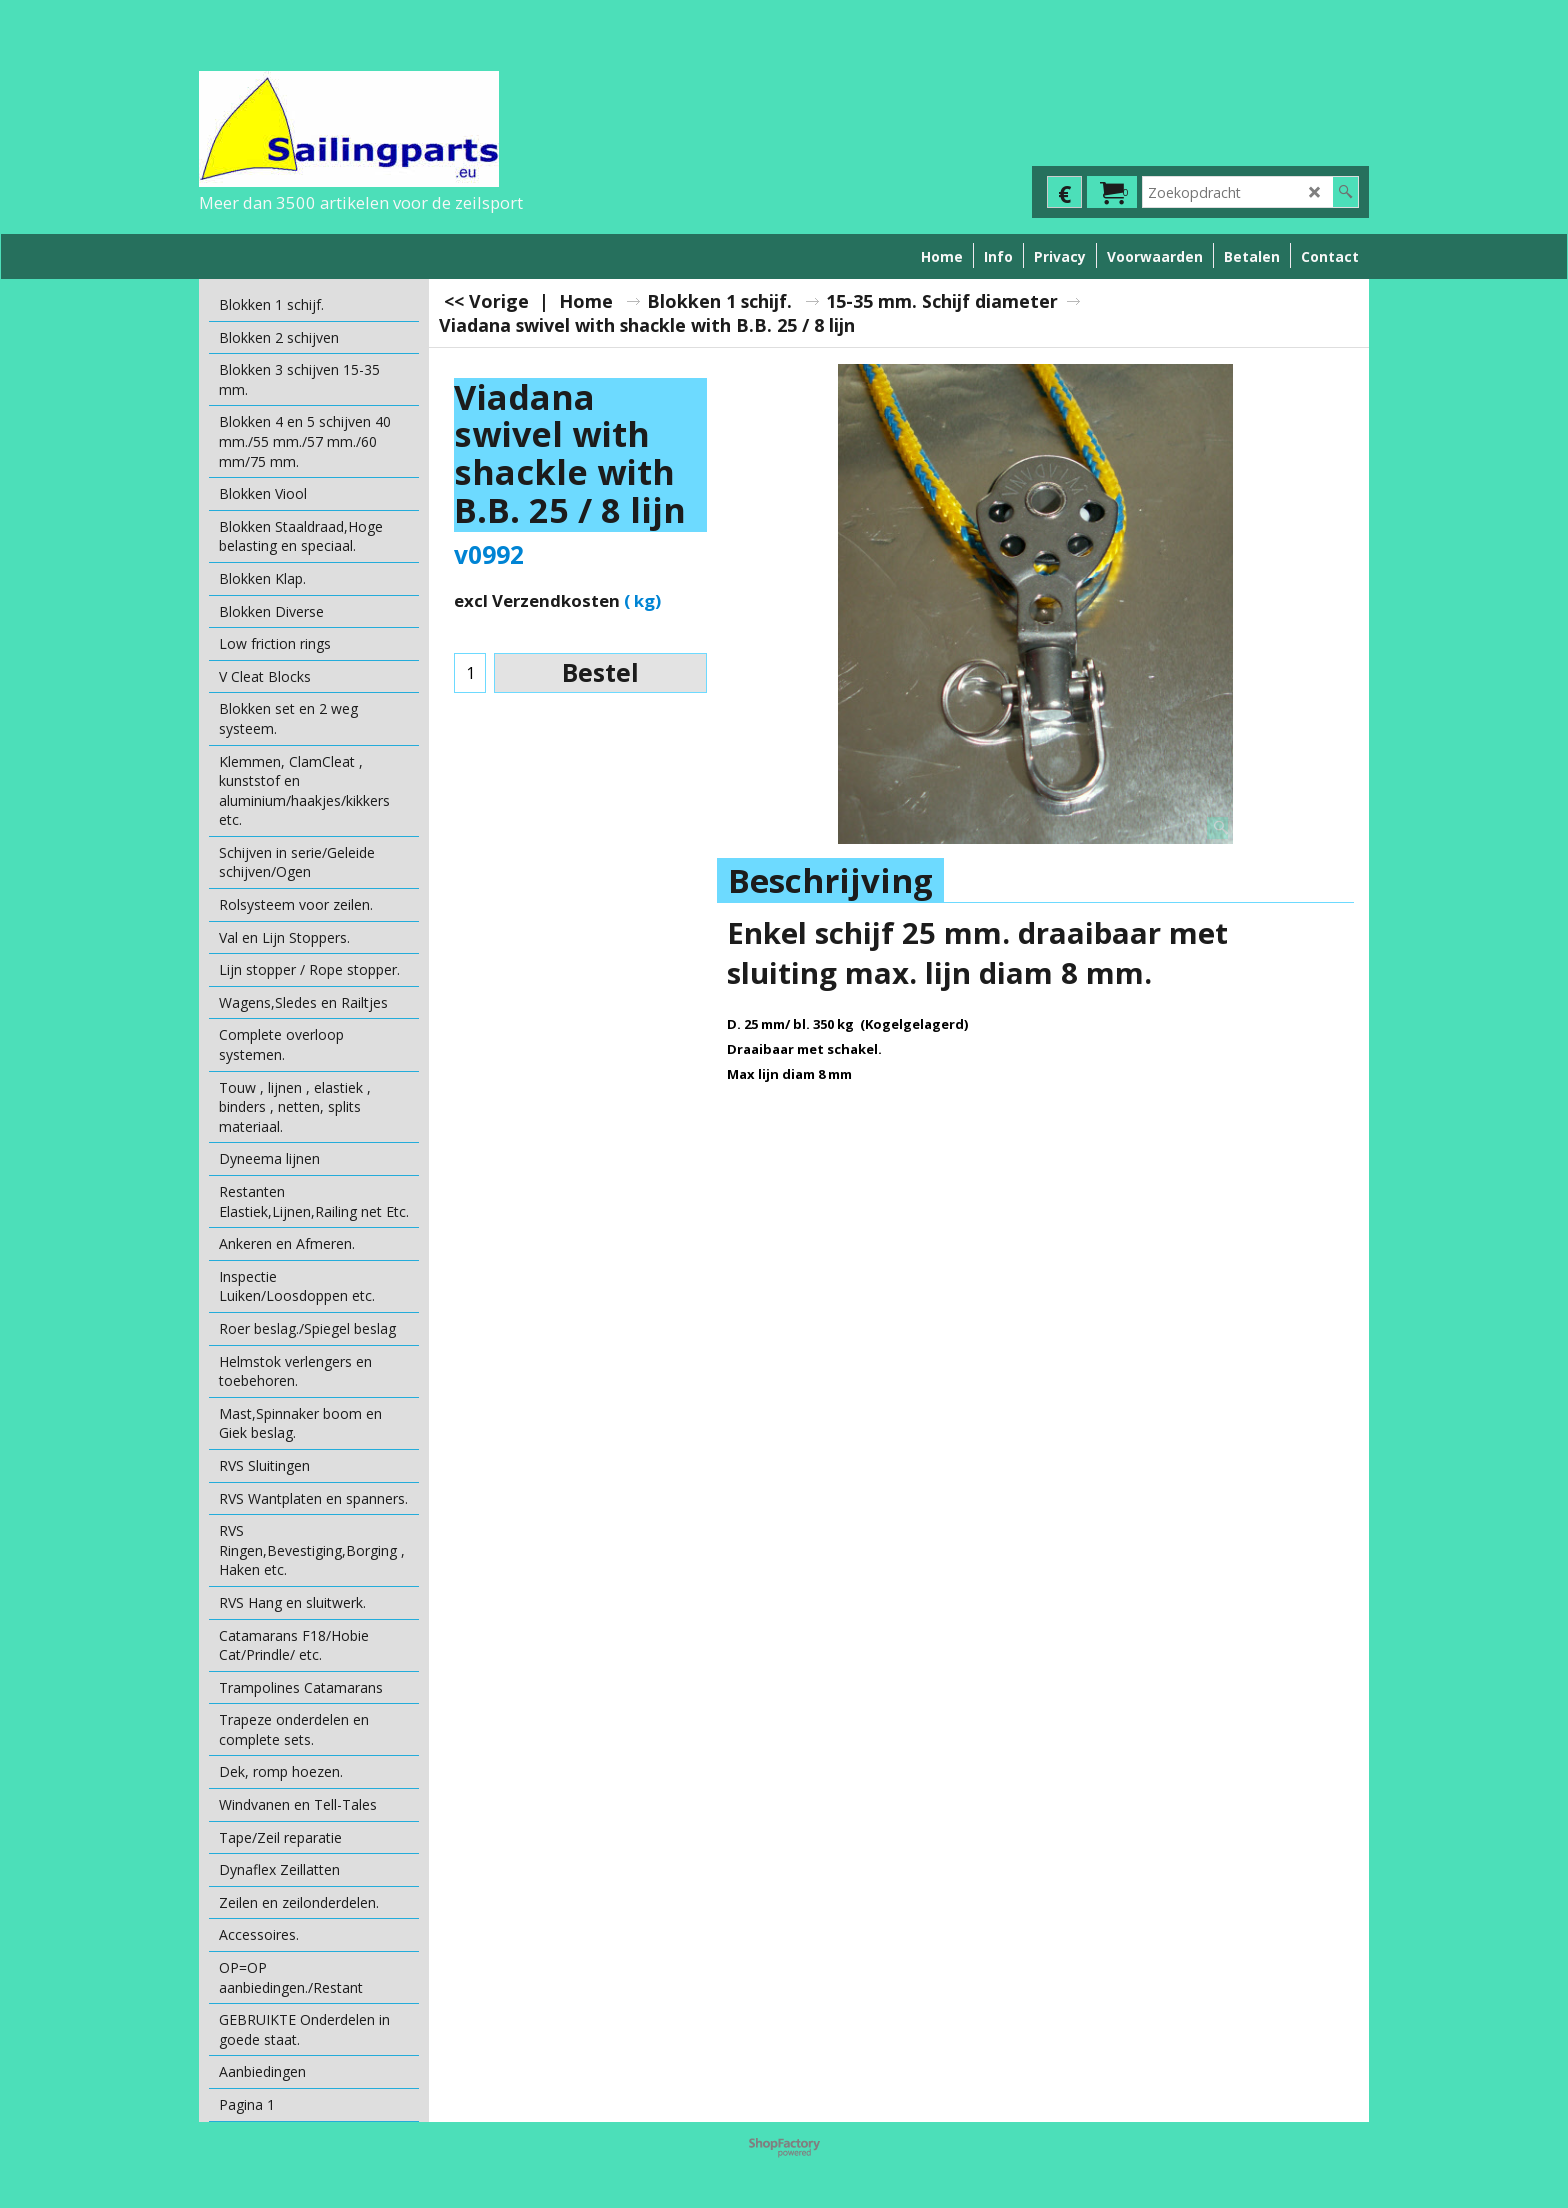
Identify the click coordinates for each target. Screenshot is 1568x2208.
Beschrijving (830, 880)
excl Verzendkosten (537, 600)
